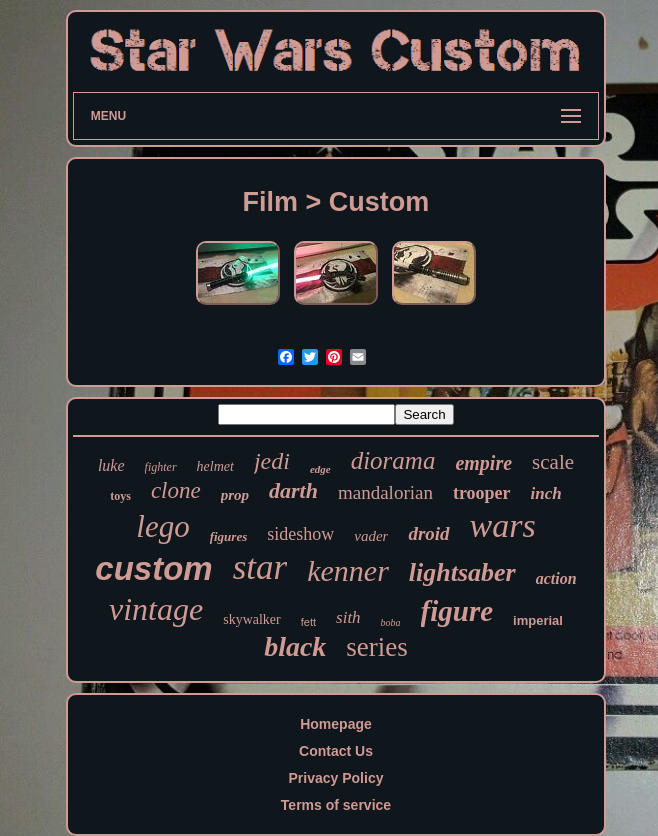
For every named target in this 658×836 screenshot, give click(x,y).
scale (553, 462)
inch (546, 493)
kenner (348, 570)
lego (162, 526)
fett (308, 622)
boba (391, 622)
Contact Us (336, 751)
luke (111, 465)
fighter (161, 467)
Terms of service (336, 805)
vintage (156, 609)
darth (293, 490)
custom (153, 568)
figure (457, 611)
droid (428, 533)
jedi (272, 461)
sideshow (300, 534)
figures (229, 536)
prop (235, 495)
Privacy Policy (336, 778)
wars (503, 525)
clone (176, 490)
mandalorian (385, 492)
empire (483, 463)
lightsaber (462, 572)
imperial (538, 620)
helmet (215, 466)
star (260, 567)
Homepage (336, 724)
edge (320, 469)
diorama (393, 460)
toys (120, 496)
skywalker (252, 619)
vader (371, 536)
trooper (482, 493)
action (556, 578)
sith (348, 617)
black (295, 646)
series (376, 647)
